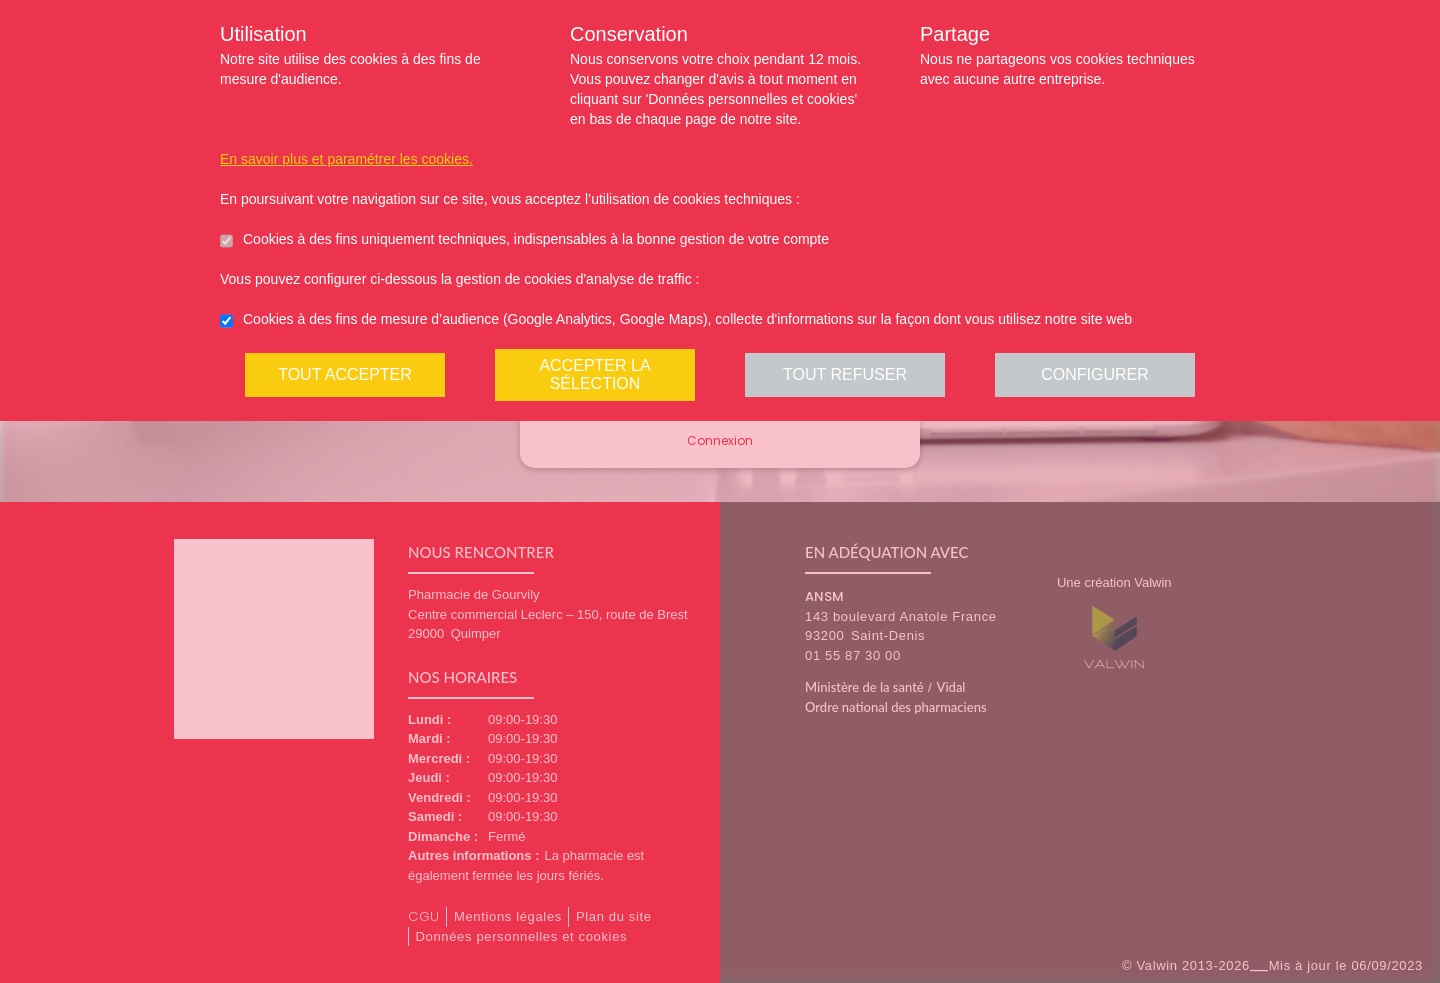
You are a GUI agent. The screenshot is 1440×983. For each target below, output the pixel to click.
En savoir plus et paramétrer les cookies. (346, 159)
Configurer (1095, 374)
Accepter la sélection (594, 374)
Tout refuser (845, 374)
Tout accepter (345, 374)
